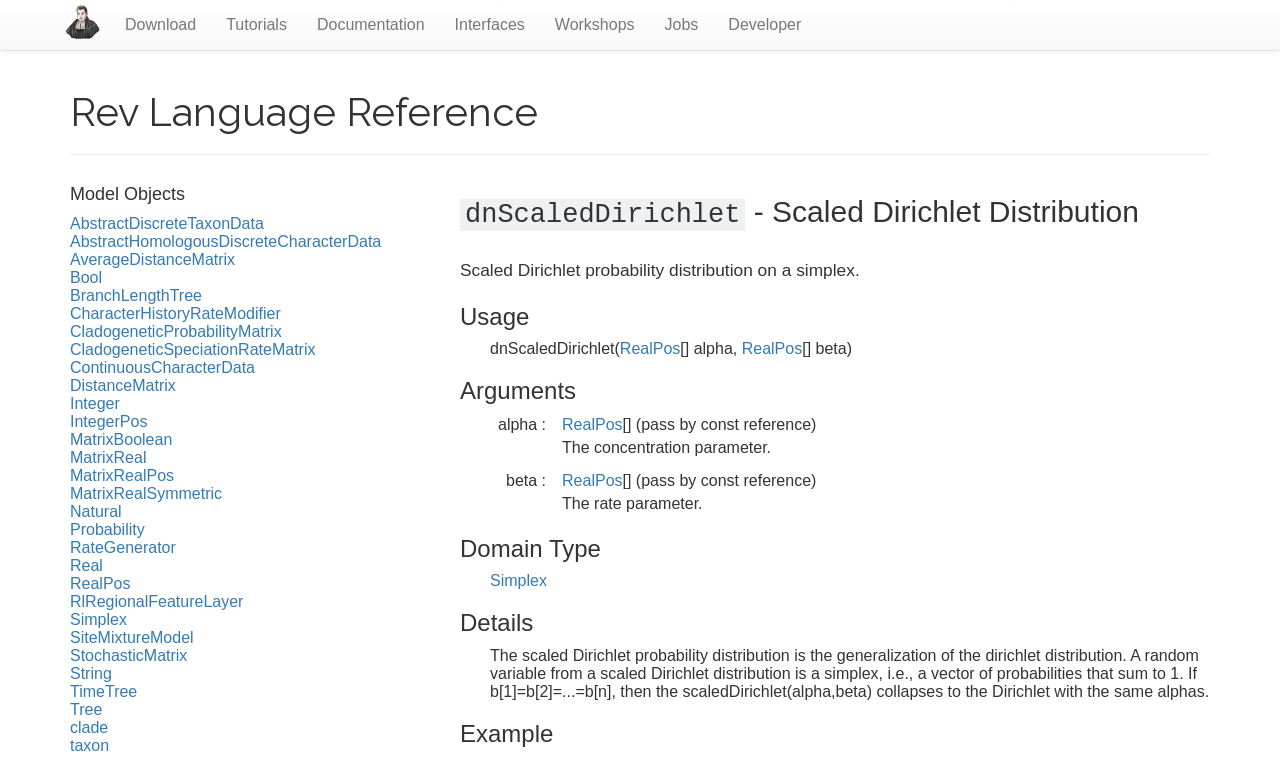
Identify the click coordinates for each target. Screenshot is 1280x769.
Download (160, 24)
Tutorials (256, 24)
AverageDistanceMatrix (152, 259)
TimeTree (103, 691)
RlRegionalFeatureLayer (156, 601)
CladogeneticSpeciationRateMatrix (192, 349)
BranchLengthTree (136, 295)
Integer (95, 403)
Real (86, 565)
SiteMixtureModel (132, 637)
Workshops (595, 24)
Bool (86, 277)
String (91, 673)
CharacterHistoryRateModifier (175, 313)
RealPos (100, 583)
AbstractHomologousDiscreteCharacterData (225, 241)
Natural (96, 511)
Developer (764, 24)
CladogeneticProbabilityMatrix (176, 331)
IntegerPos (108, 421)
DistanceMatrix (123, 385)
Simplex (98, 619)
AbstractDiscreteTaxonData (167, 223)
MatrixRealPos (122, 475)
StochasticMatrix (128, 655)
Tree (86, 709)
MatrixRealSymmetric (146, 493)
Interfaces (490, 24)
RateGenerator (123, 547)
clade (89, 727)
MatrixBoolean (121, 439)
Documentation (371, 24)
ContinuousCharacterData (162, 367)
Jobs (682, 24)
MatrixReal (108, 457)
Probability (107, 529)
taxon (89, 745)
